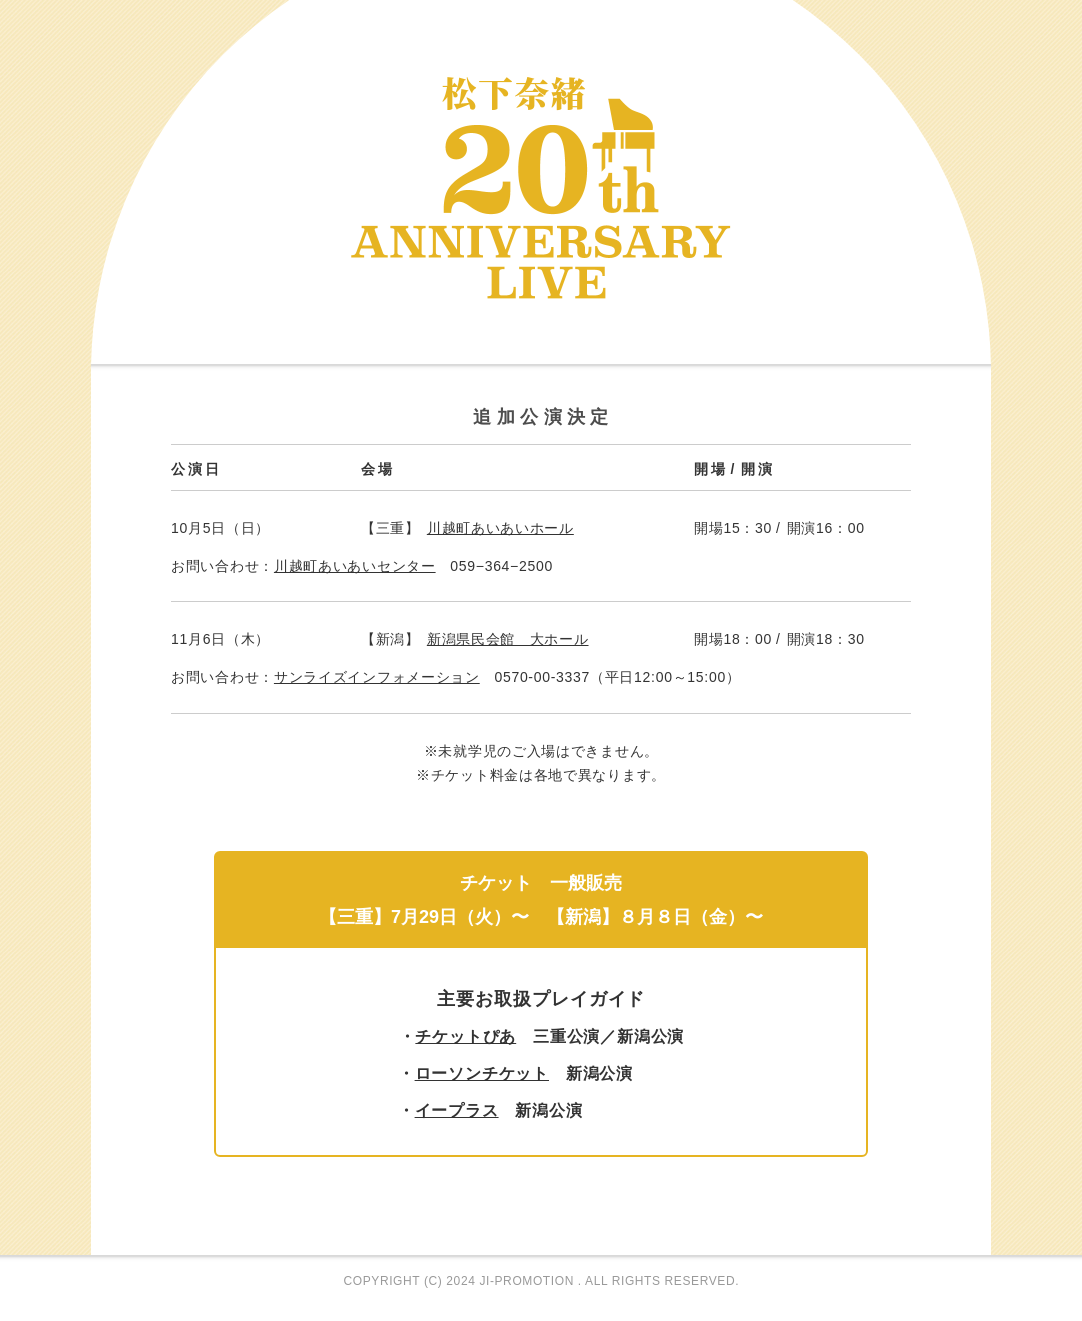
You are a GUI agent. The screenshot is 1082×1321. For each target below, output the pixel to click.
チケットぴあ (465, 1036)
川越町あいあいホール (500, 528)
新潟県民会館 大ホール (508, 639)
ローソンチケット (482, 1073)
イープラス (457, 1110)
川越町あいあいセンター (355, 566)
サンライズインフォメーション (377, 677)
